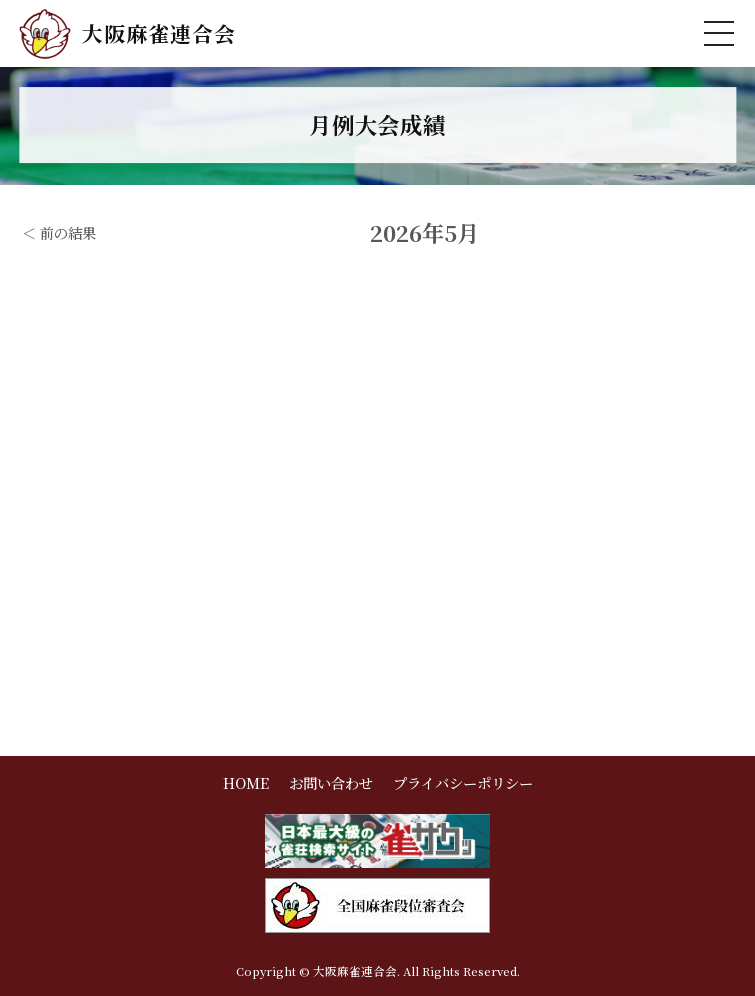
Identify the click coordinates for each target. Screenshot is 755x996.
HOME (246, 782)
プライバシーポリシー (463, 782)
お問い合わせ (331, 782)
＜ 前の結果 (59, 232)
